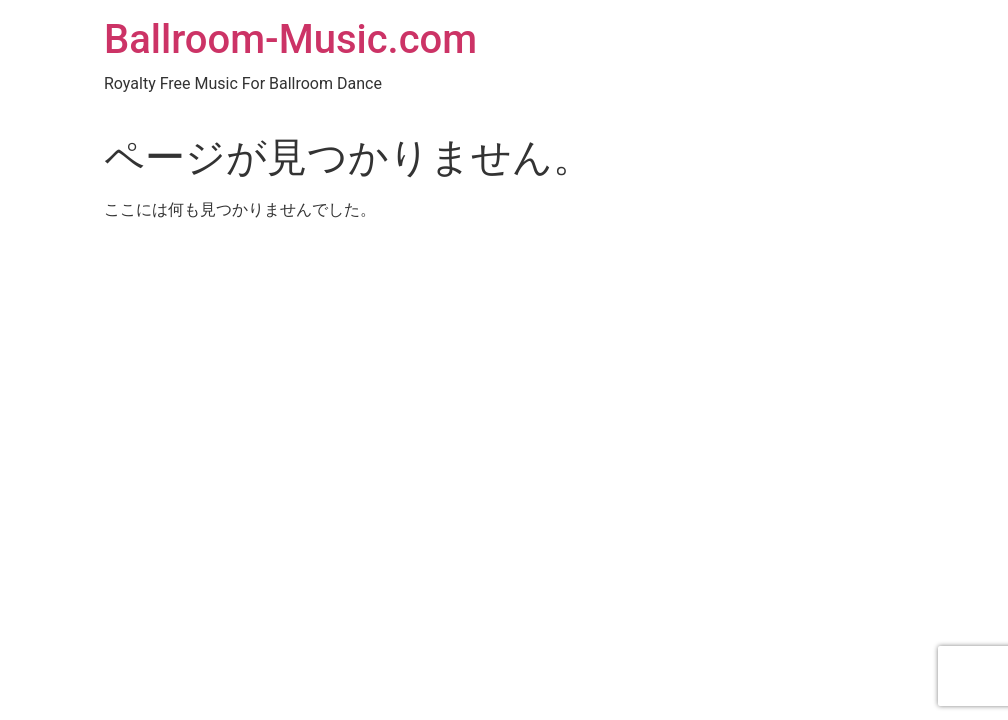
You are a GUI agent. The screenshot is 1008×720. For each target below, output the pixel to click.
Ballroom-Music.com (290, 39)
